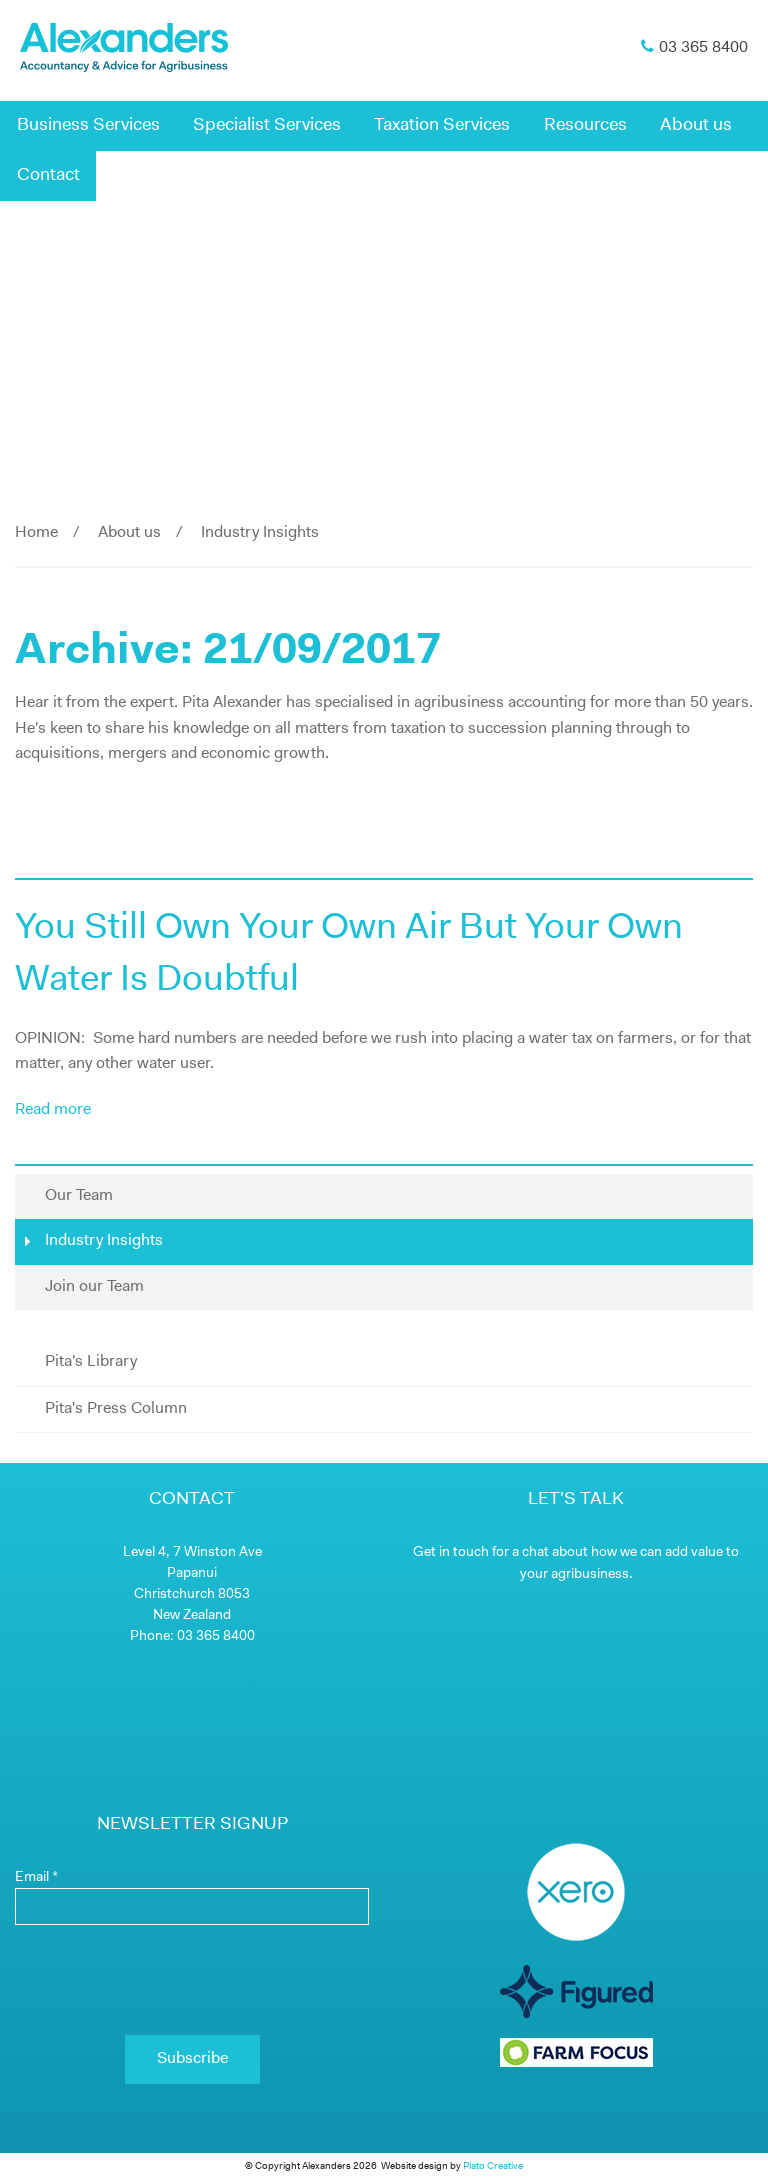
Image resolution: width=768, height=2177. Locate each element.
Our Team (79, 1196)
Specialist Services (267, 125)
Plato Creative (493, 2166)
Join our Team (94, 1287)
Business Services (88, 125)
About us (696, 125)
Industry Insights (94, 1241)
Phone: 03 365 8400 (192, 1636)
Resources (585, 125)
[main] (384, 708)
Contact (48, 175)
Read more (53, 1110)
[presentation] (192, 1980)
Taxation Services (442, 125)
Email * (36, 1877)
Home (36, 533)
